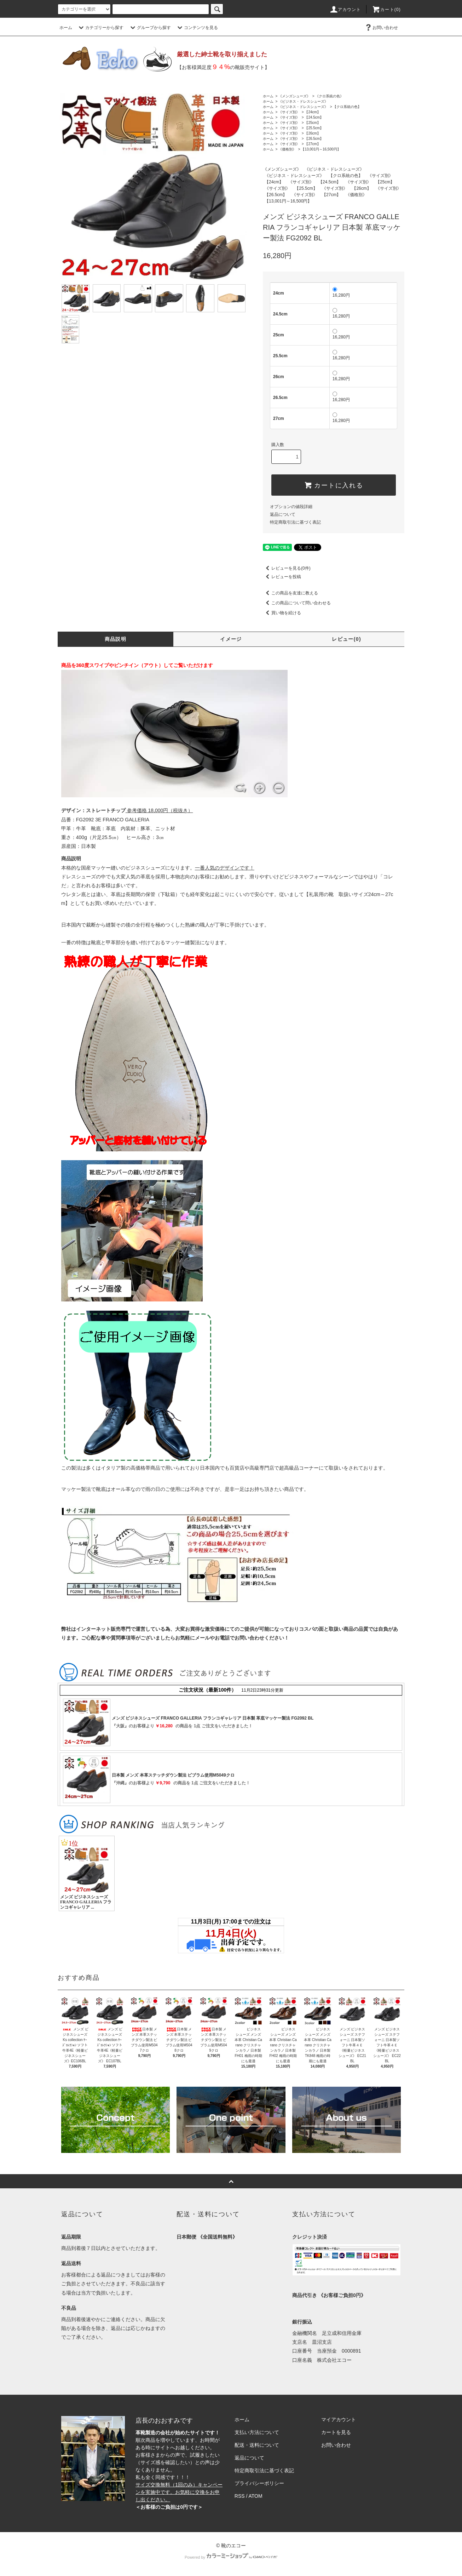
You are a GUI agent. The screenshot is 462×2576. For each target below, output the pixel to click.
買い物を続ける (282, 612)
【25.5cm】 (314, 128)
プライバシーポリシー (259, 2483)
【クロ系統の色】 (347, 107)
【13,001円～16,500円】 (320, 149)
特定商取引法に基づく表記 (295, 522)
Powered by (231, 2557)
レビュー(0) (346, 639)
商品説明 (116, 639)
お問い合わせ (381, 27)
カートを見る (336, 2432)
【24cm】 (312, 112)
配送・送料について (257, 2445)
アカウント (345, 9)
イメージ (231, 639)
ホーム (65, 27)
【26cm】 (312, 133)
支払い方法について (257, 2432)
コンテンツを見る (196, 27)
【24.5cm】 (314, 117)
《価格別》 (287, 149)
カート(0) (386, 9)
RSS (240, 2496)
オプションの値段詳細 (291, 506)
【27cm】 (312, 144)
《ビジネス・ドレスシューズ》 (303, 101)
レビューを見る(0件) (287, 568)
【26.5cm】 (314, 139)
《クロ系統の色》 (329, 96)
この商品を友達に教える (290, 593)
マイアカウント (338, 2419)
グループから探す (149, 27)
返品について (282, 514)
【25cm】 (312, 123)
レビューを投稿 (282, 576)
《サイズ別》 (289, 112)
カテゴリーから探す (100, 27)
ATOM (255, 2496)
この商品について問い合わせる (297, 602)
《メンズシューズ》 (294, 96)
